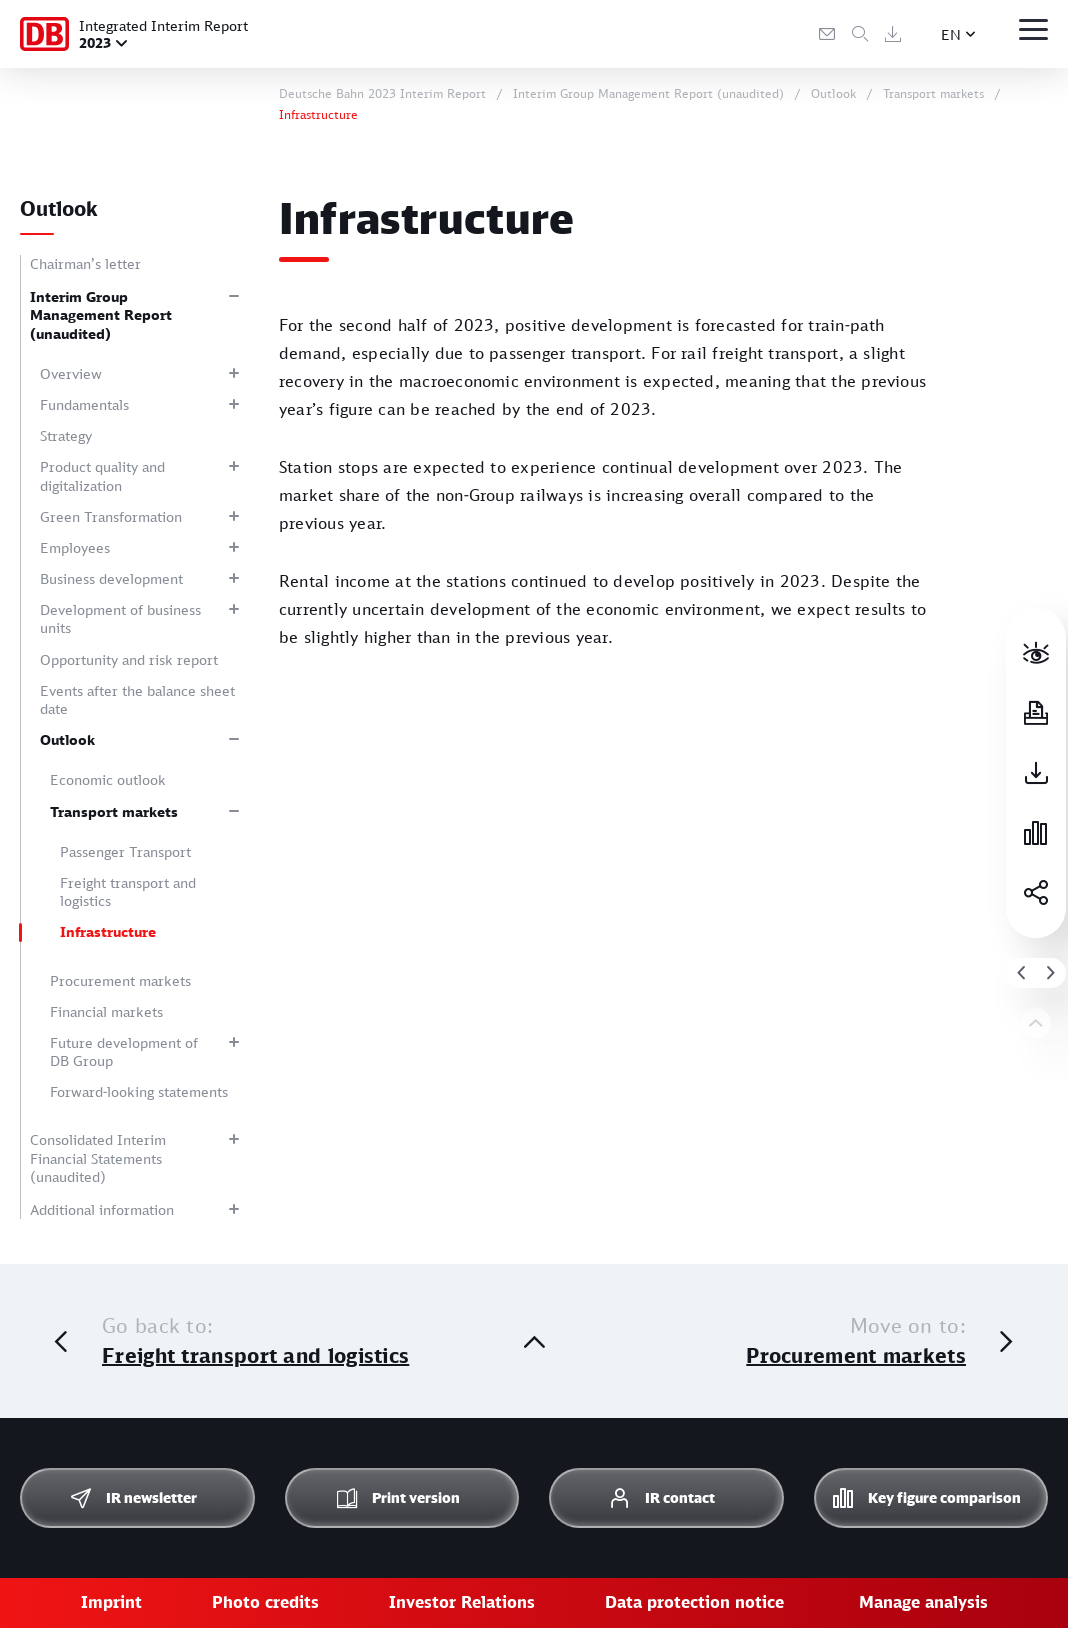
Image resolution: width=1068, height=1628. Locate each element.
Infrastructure (108, 931)
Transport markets (114, 811)
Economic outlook (108, 779)
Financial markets (106, 1011)
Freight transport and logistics (128, 891)
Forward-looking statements (139, 1091)
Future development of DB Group (124, 1051)
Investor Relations (462, 1602)
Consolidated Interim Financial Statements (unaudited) (98, 1157)
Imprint (111, 1602)
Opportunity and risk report (129, 659)
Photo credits (265, 1602)
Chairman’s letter (85, 263)
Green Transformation (111, 516)
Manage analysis (923, 1602)
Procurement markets (120, 980)
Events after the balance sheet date (137, 699)
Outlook (67, 739)
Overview (71, 373)
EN (951, 34)
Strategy (66, 435)
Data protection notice (694, 1602)
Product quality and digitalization (102, 475)
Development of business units (120, 618)
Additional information (102, 1209)
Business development (111, 578)
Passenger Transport (125, 851)
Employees (75, 547)
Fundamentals (84, 404)
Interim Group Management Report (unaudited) (101, 314)
